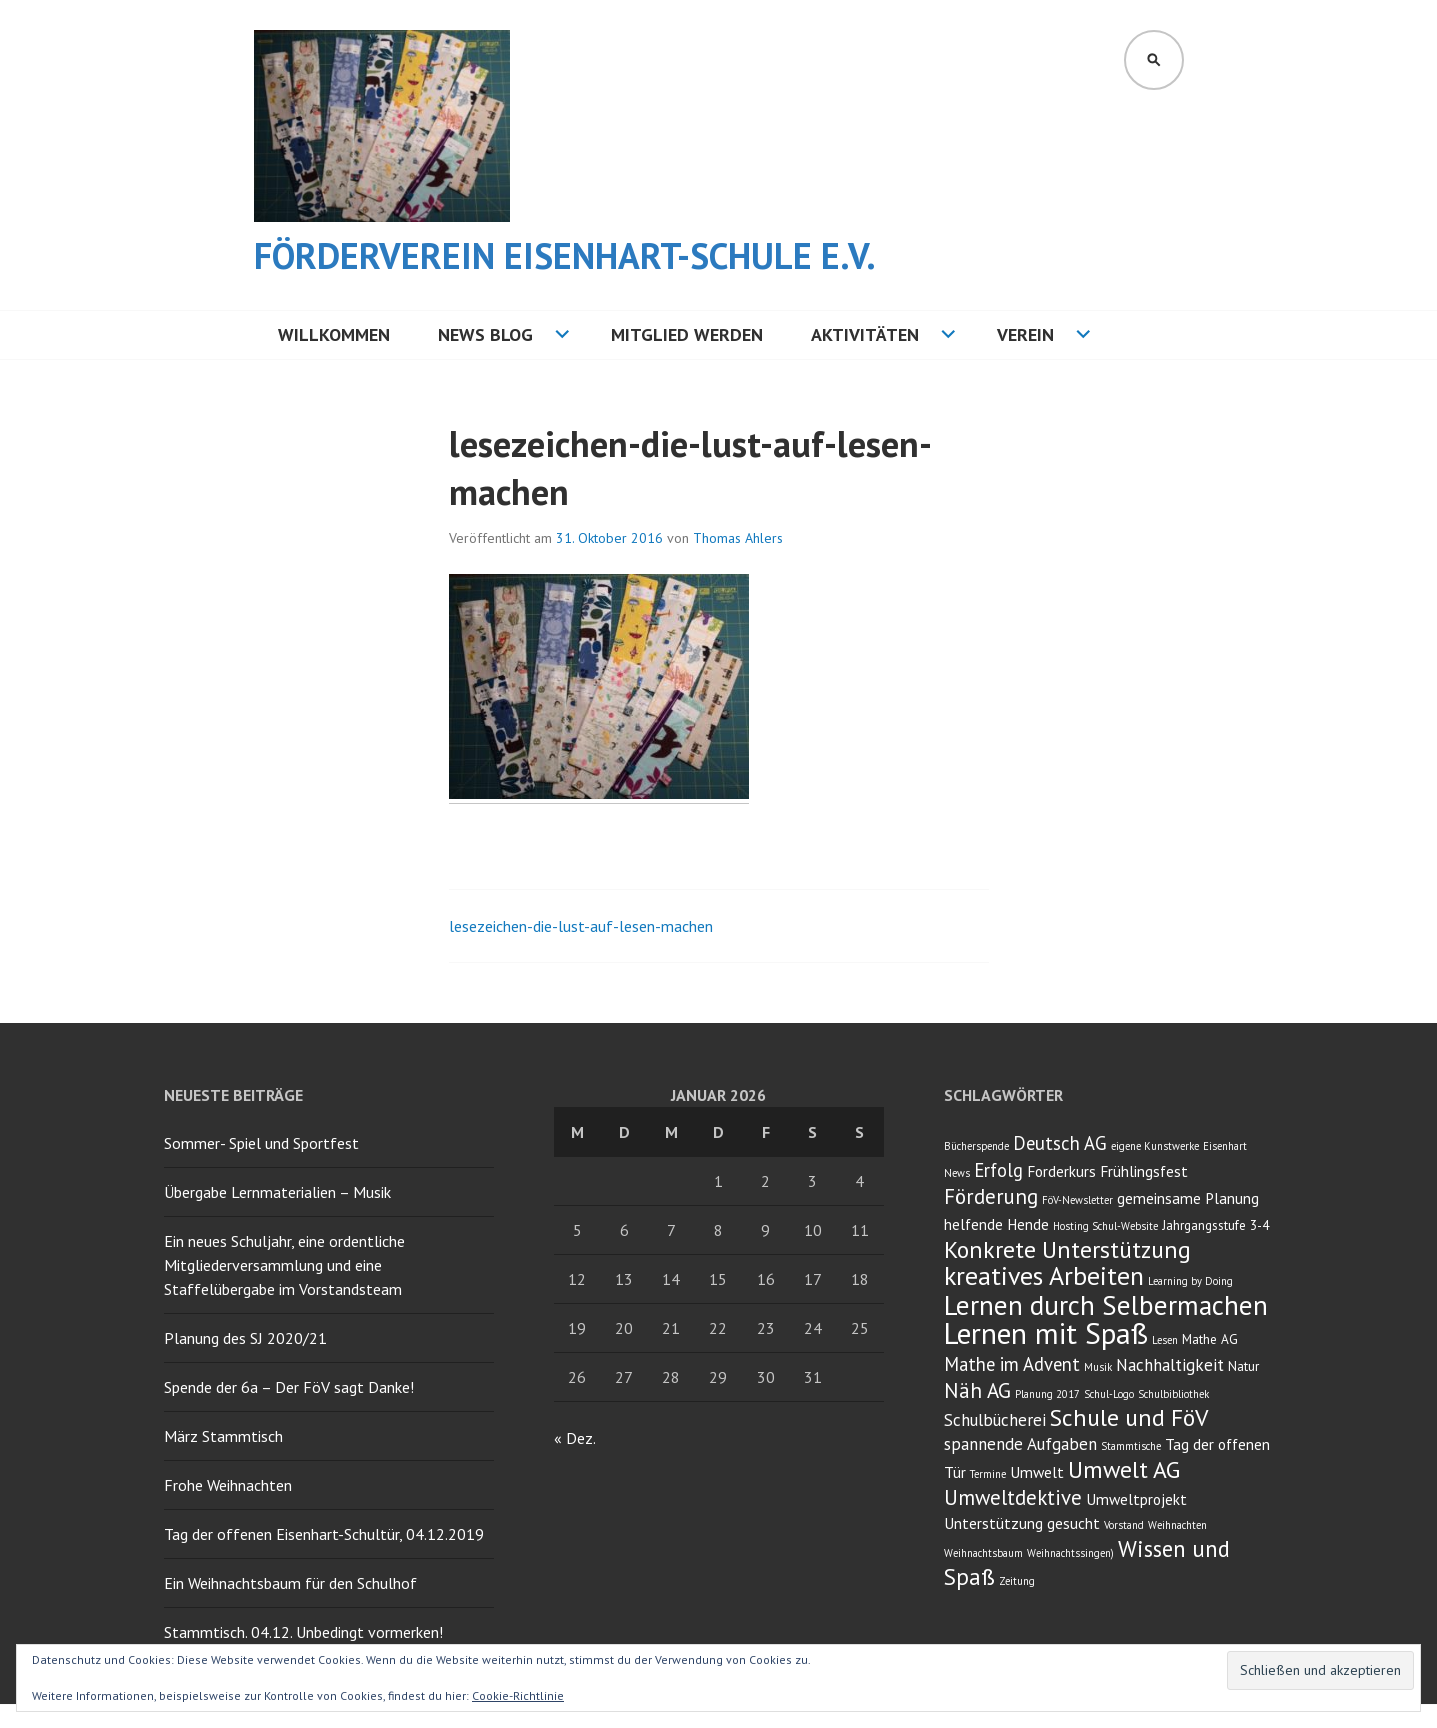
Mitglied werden (687, 334)
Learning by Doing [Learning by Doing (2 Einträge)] (1190, 1281)
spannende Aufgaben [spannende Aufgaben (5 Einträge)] (1020, 1444)
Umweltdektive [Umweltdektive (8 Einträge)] (1013, 1497)
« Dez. (574, 1438)
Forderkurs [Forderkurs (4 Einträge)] (1061, 1171)
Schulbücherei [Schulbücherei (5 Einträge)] (995, 1420)
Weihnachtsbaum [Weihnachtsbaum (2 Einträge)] (983, 1553)
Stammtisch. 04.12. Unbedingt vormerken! (303, 1632)
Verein (1025, 334)
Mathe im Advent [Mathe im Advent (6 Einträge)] (1012, 1364)
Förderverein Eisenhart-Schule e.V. (565, 255)
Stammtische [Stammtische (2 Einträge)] (1131, 1446)
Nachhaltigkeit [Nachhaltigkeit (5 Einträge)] (1170, 1365)
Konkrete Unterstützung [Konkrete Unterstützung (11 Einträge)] (1067, 1249)
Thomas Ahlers (738, 538)
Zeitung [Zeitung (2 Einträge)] (1017, 1581)
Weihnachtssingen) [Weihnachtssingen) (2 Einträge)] (1070, 1553)
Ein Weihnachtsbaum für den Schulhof (290, 1583)
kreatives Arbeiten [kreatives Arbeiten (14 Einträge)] (1044, 1275)
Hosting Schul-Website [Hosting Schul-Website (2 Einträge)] (1105, 1226)
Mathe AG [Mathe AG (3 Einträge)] (1210, 1339)
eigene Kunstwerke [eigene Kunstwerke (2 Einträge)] (1155, 1146)
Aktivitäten (865, 334)
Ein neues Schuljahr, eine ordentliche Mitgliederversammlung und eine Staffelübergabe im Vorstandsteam (284, 1265)
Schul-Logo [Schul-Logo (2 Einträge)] (1109, 1394)
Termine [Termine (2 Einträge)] (988, 1474)
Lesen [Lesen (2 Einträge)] (1165, 1340)
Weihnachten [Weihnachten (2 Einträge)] (1177, 1525)
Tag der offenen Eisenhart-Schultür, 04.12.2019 (324, 1534)
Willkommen (334, 334)
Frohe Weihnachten (228, 1485)
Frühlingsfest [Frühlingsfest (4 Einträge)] (1144, 1171)
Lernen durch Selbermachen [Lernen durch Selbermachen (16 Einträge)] (1106, 1305)
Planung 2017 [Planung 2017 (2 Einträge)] (1047, 1394)
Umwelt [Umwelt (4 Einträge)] (1037, 1472)
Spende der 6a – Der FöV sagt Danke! (289, 1387)
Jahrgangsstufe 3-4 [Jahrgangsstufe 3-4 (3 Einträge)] (1215, 1225)
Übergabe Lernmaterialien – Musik (277, 1192)
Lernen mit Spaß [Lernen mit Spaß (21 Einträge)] (1046, 1333)
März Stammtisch (223, 1436)
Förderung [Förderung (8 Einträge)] (991, 1196)
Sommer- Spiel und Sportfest (261, 1143)
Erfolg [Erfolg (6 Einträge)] (998, 1170)
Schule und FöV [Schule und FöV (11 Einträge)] (1129, 1417)
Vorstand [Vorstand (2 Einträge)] (1124, 1525)
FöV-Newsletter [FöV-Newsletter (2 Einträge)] (1077, 1200)
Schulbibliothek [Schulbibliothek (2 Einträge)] (1173, 1394)
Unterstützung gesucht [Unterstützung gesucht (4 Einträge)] (1022, 1523)
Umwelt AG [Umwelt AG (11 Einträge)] (1124, 1469)
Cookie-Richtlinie (518, 1695)
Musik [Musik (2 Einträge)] (1098, 1367)
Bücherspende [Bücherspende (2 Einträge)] (976, 1146)
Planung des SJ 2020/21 (245, 1338)
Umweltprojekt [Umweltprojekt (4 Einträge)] (1136, 1499)
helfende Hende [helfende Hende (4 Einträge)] (996, 1224)
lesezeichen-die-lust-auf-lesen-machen (581, 926)
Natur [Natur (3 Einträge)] (1243, 1366)
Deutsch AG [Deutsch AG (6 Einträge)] (1060, 1143)
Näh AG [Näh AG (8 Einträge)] (977, 1390)
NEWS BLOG (485, 334)
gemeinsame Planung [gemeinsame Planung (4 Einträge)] (1188, 1198)
